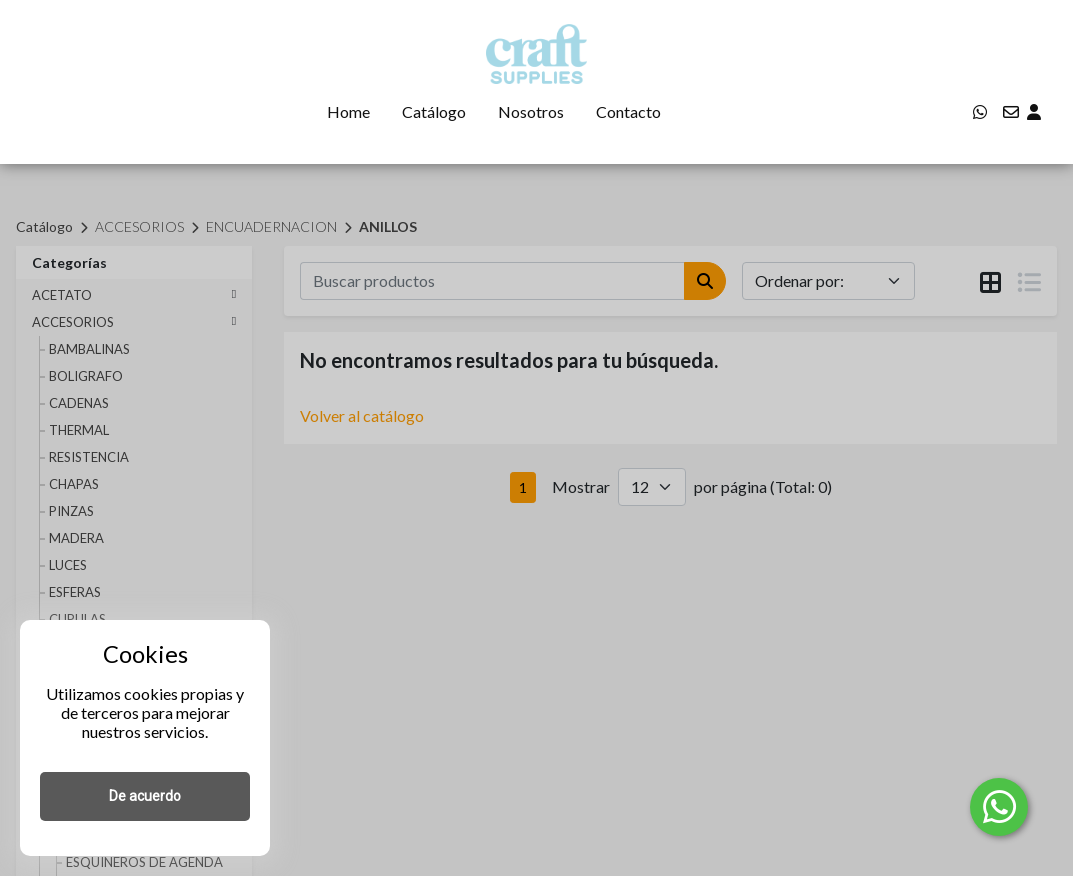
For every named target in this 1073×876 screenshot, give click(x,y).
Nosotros (531, 111)
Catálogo (434, 111)
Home (348, 111)
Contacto (628, 111)
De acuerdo (145, 796)
